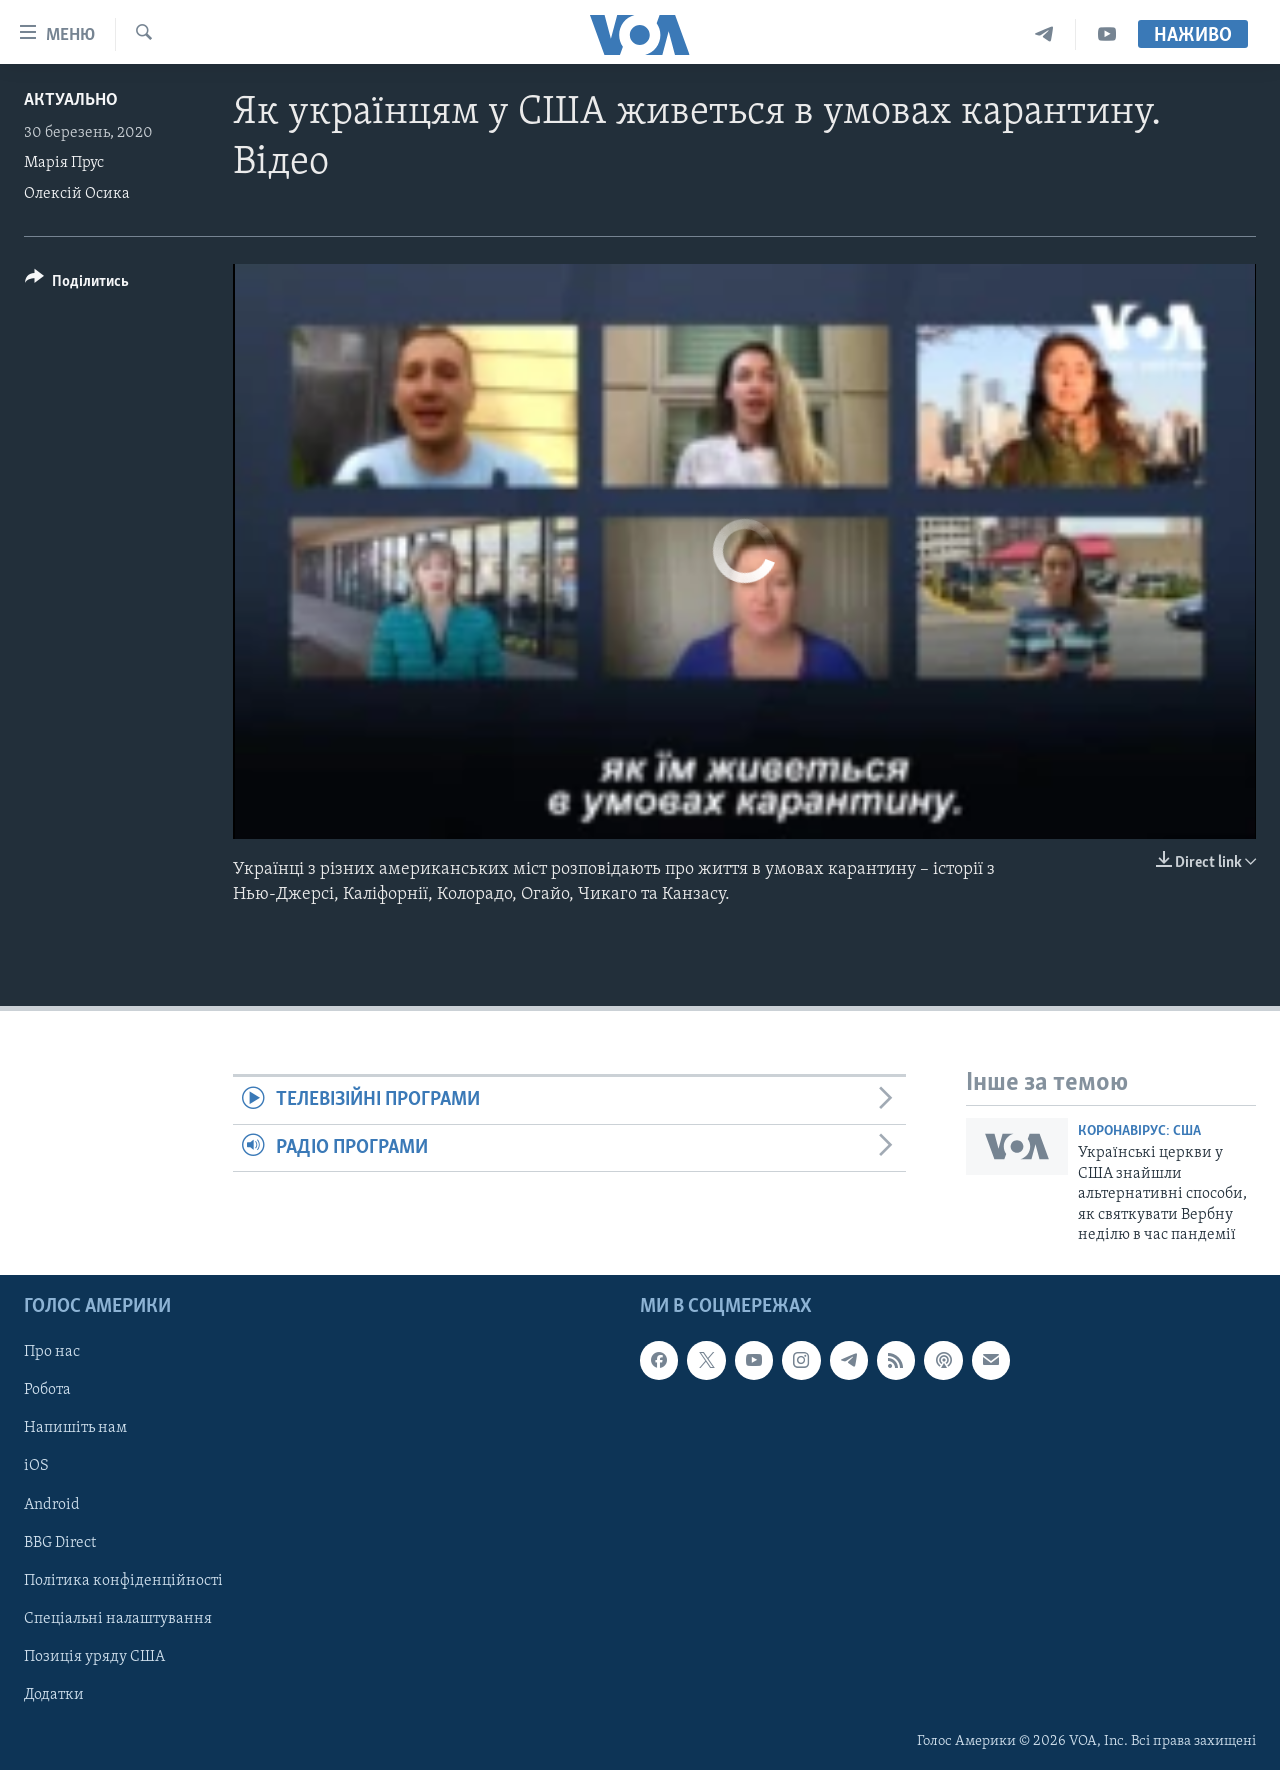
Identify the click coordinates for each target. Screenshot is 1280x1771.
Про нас (52, 1353)
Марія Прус (64, 163)
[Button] (77, 284)
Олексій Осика (77, 194)
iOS (36, 1467)
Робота (47, 1391)
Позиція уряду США (94, 1657)
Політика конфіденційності (123, 1581)
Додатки (54, 1695)
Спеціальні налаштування (118, 1619)
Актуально (71, 100)
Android (52, 1505)
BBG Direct (60, 1543)
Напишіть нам (75, 1429)
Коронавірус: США (1139, 1131)
